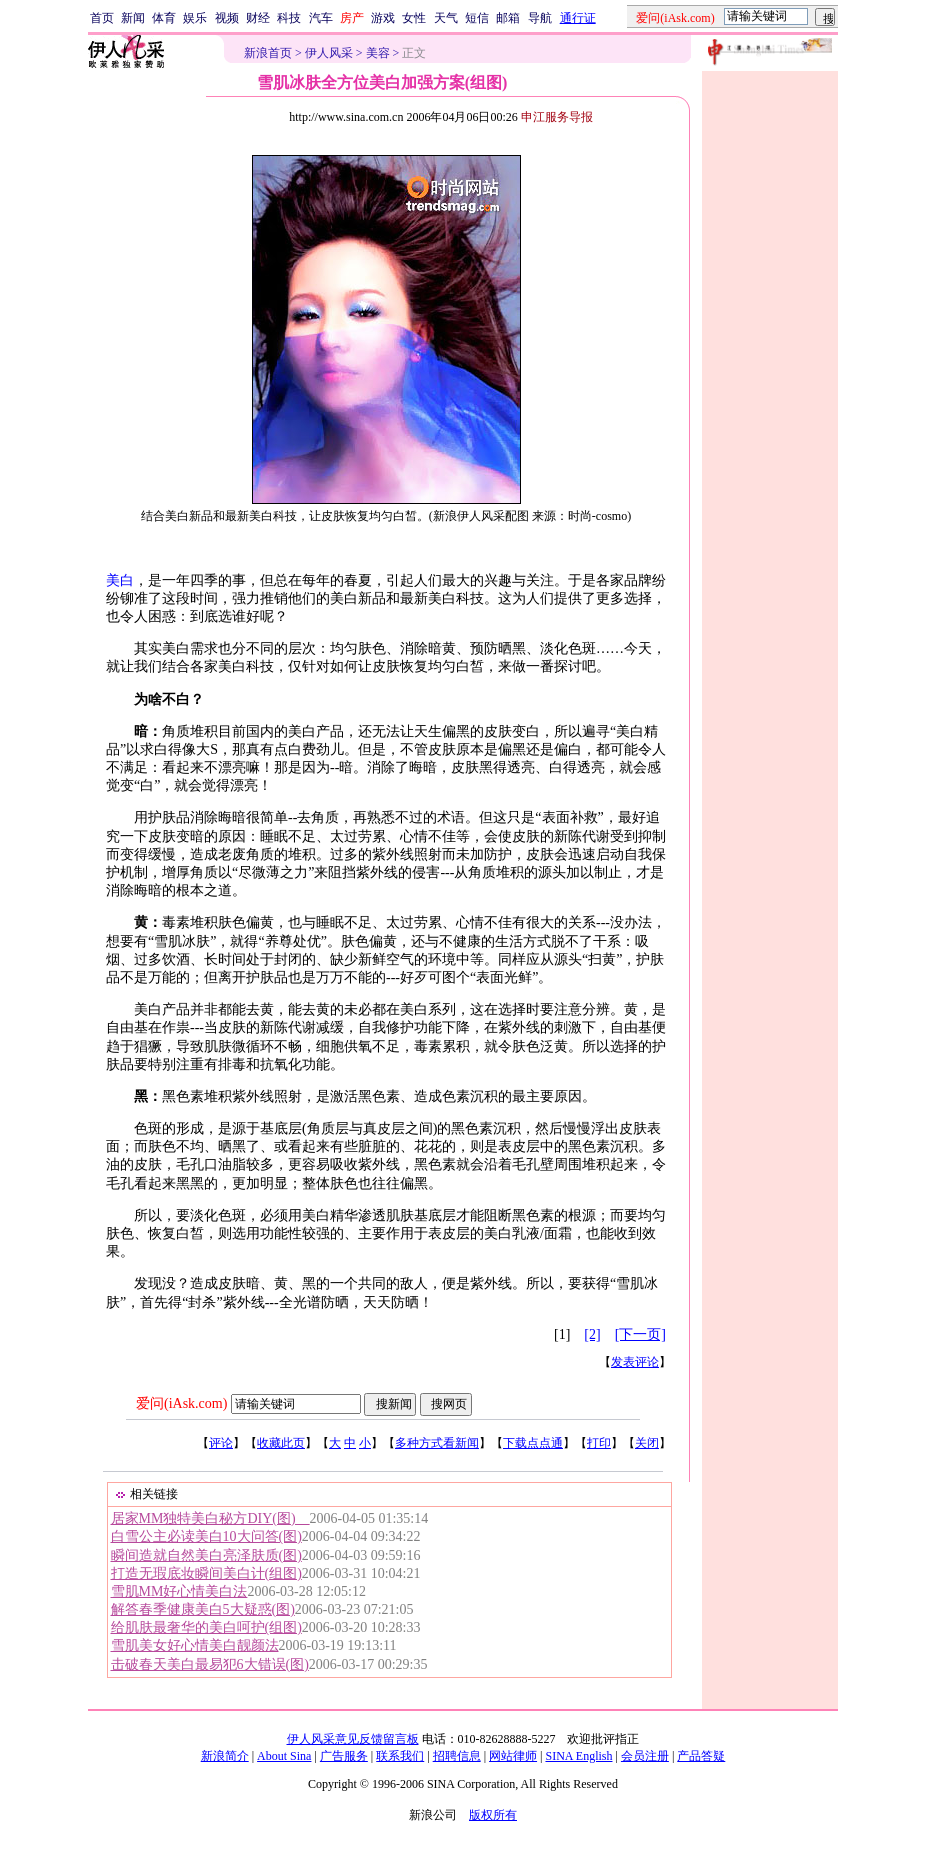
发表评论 (635, 1362)
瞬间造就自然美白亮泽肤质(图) (206, 1555)
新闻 (133, 18)
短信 (477, 18)
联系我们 (400, 1756)
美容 (378, 53)
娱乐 (195, 18)
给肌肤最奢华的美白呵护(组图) (206, 1627)
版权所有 (493, 1815)
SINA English (578, 1756)
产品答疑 (701, 1756)
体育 (164, 18)
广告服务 (344, 1756)
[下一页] (640, 1334)
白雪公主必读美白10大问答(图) (206, 1536)
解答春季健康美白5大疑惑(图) (203, 1609)
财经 (258, 18)
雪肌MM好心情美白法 (179, 1591)
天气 (446, 18)
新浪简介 (225, 1756)
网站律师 (513, 1756)
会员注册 (645, 1756)
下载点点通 (533, 1443)
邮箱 (508, 18)
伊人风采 (329, 53)
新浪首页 (268, 53)
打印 (599, 1443)
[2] (592, 1334)
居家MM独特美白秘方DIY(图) (210, 1518)
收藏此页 (281, 1443)
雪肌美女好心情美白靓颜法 (195, 1645)
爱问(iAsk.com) (181, 1403)
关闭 (647, 1443)
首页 (102, 18)
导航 (540, 18)
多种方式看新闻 (437, 1443)
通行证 (578, 18)
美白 (120, 580)
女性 (414, 18)
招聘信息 (457, 1756)
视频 (227, 18)
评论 (221, 1443)
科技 (289, 18)
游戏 (383, 18)
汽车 (321, 18)
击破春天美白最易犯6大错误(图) (210, 1664)
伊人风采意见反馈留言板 (353, 1739)
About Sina (284, 1756)
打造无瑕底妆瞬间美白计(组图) (206, 1573)
